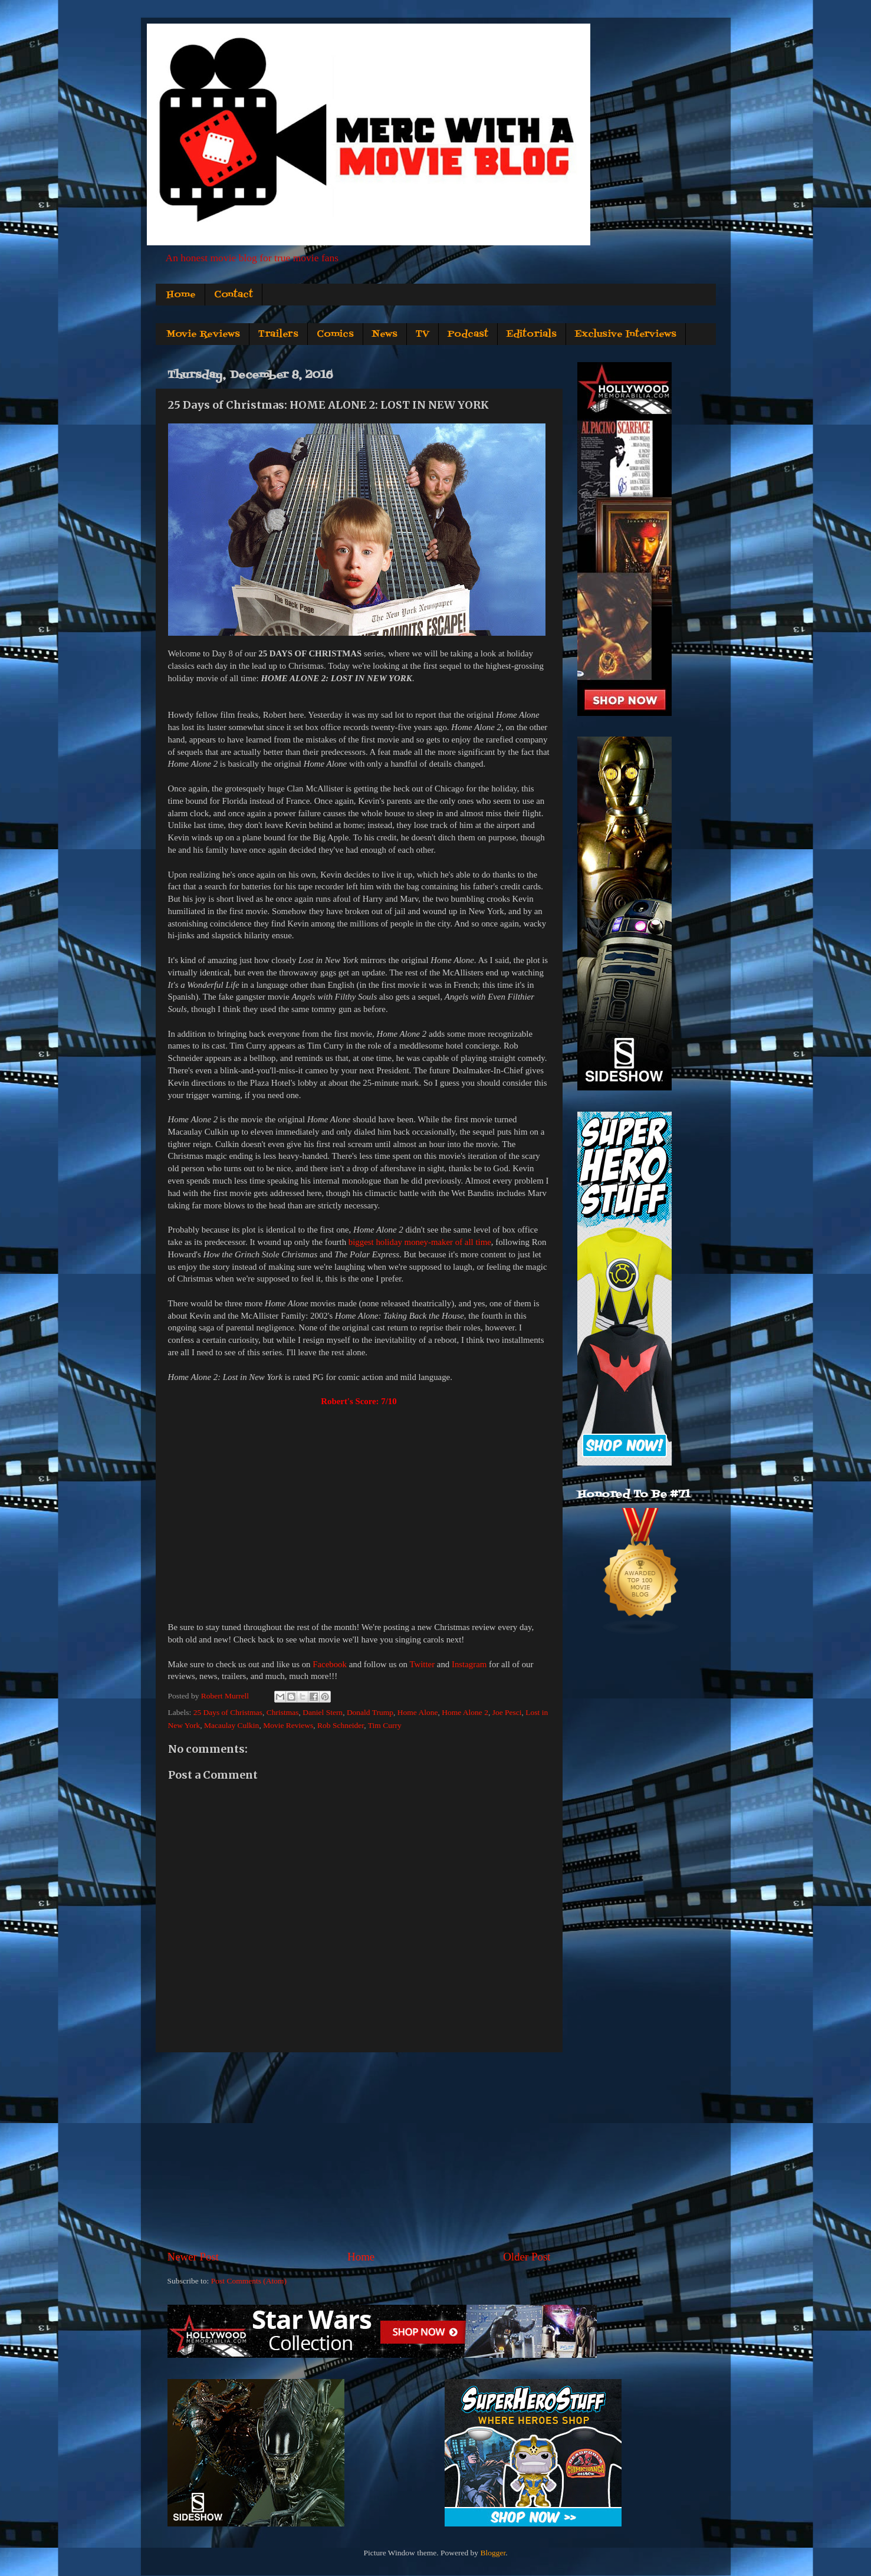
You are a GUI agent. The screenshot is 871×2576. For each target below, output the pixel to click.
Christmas (283, 1712)
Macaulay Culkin (231, 1725)
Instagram (469, 1664)
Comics (335, 334)
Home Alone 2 (465, 1712)
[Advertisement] (359, 2150)
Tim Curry (385, 1725)
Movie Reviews (203, 334)
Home (181, 294)
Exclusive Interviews (625, 334)
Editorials (532, 334)
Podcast (468, 334)
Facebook (330, 1664)
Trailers (278, 334)
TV (422, 334)
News (384, 334)
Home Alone (417, 1712)
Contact (233, 294)
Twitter (422, 1664)
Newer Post (193, 2256)
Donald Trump (370, 1712)
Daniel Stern (323, 1712)
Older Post (526, 2256)
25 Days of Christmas (227, 1712)
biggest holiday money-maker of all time (420, 1242)
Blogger (492, 2552)
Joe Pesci (507, 1712)
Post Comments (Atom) (249, 2280)
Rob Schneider (340, 1725)
